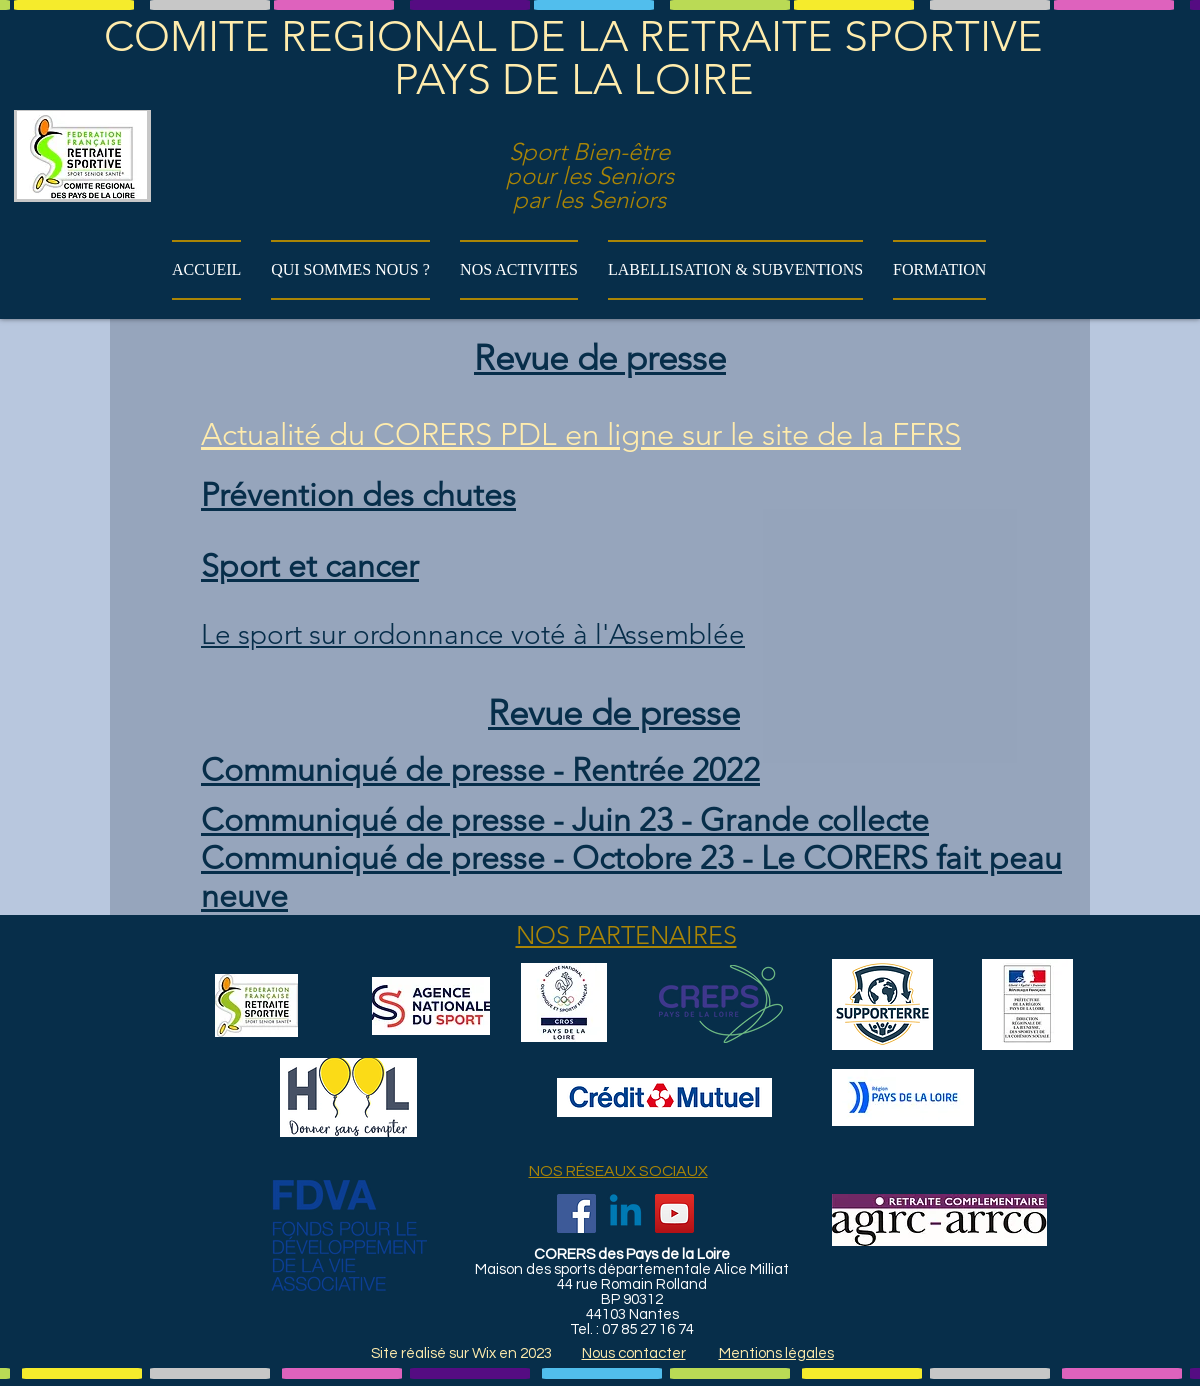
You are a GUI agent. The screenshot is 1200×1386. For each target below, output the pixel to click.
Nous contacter (634, 1353)
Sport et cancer (310, 566)
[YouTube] (674, 1213)
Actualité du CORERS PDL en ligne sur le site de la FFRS (581, 434)
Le (216, 634)
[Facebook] (576, 1213)
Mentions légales (776, 1353)
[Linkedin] (625, 1213)
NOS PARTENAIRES (626, 935)
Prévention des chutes (358, 495)
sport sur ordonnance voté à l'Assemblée (488, 634)
